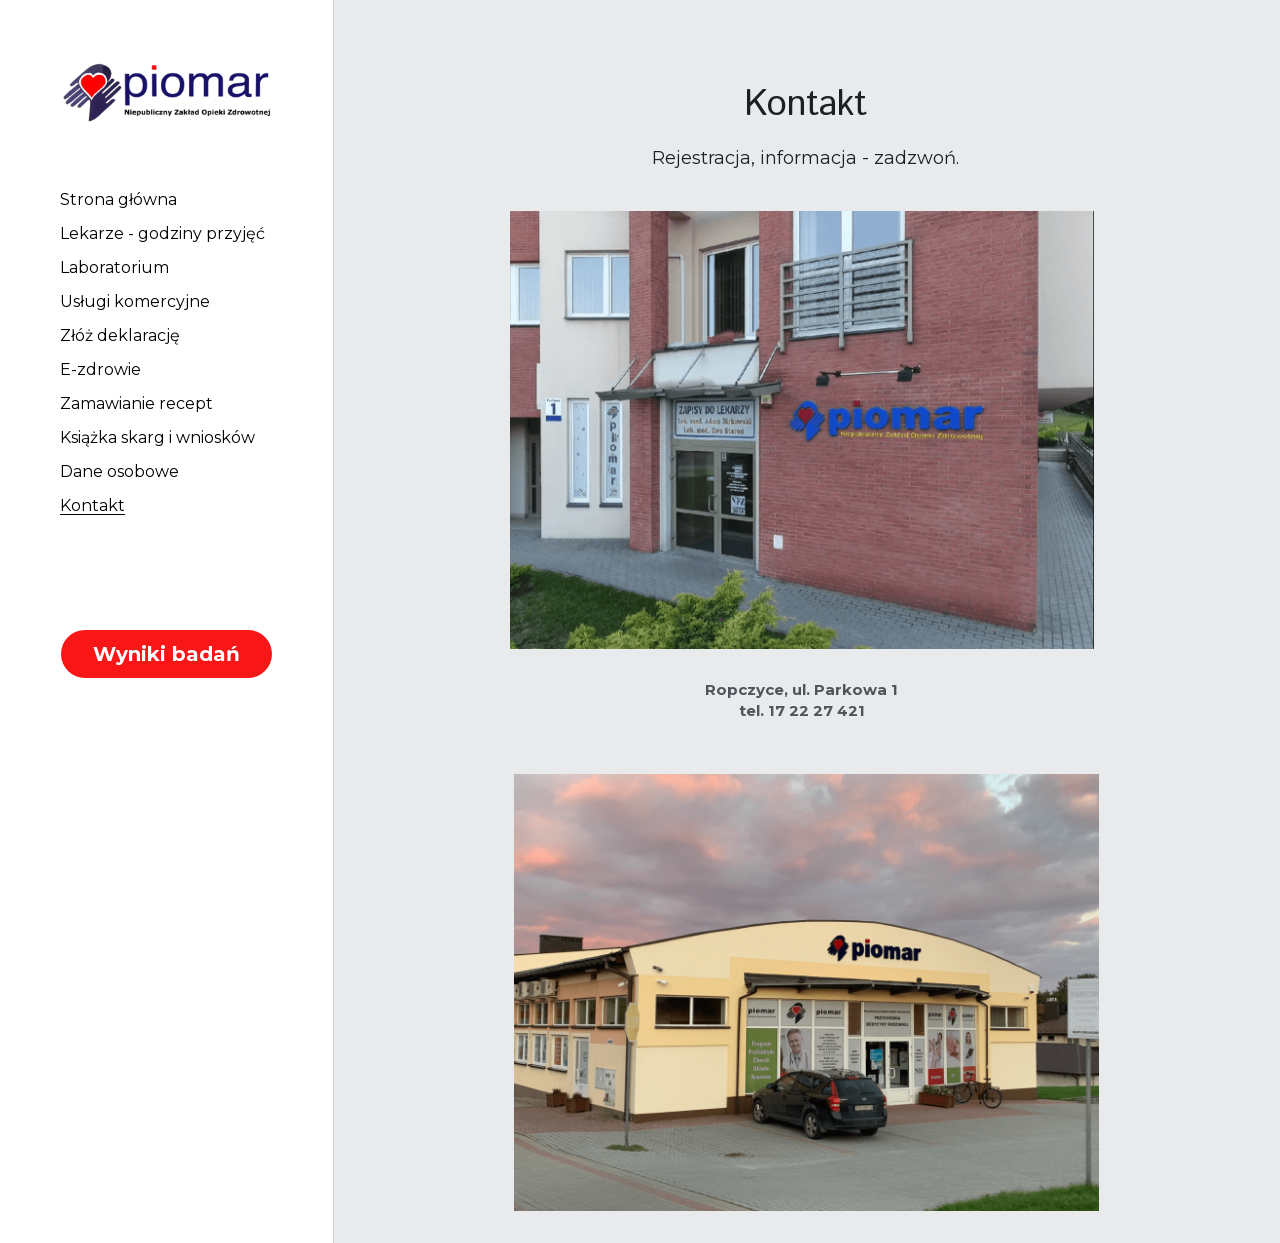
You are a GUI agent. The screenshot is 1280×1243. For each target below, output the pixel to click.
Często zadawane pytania (805, 1128)
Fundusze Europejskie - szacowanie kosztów (805, 1172)
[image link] (166, 89)
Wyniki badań (166, 654)
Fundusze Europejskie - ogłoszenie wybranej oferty (805, 1215)
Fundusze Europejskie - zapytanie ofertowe (806, 1193)
